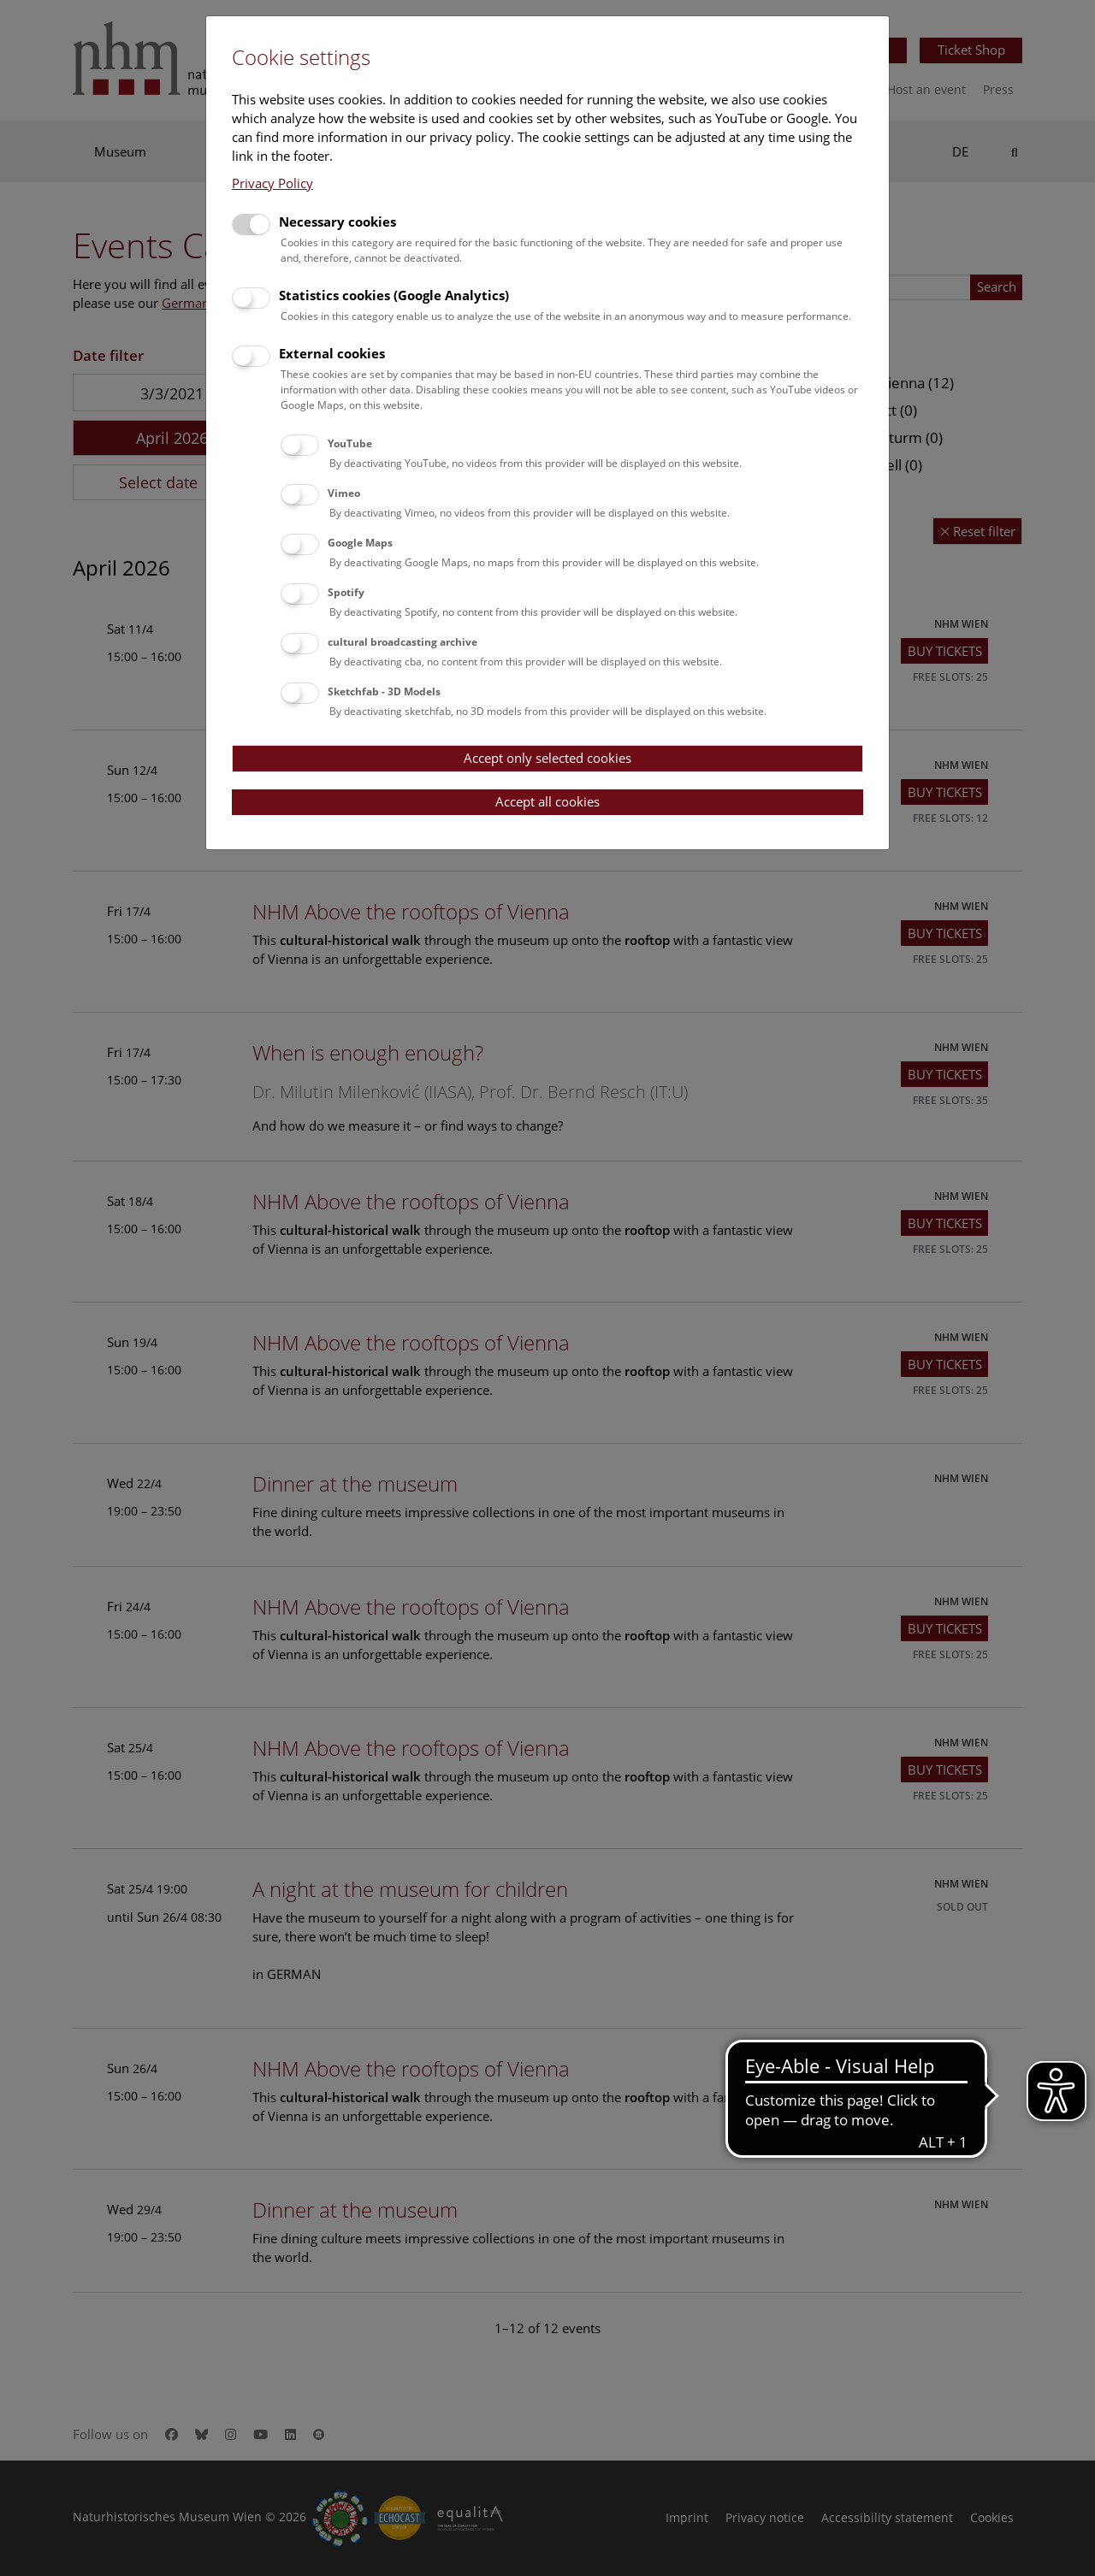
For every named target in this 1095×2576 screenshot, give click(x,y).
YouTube (350, 443)
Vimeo (344, 493)
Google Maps (360, 542)
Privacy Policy (272, 183)
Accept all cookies (547, 801)
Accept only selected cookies (547, 757)
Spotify (346, 592)
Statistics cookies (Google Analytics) (394, 295)
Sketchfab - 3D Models (384, 691)
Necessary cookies (337, 221)
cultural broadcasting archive (402, 642)
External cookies (332, 353)
